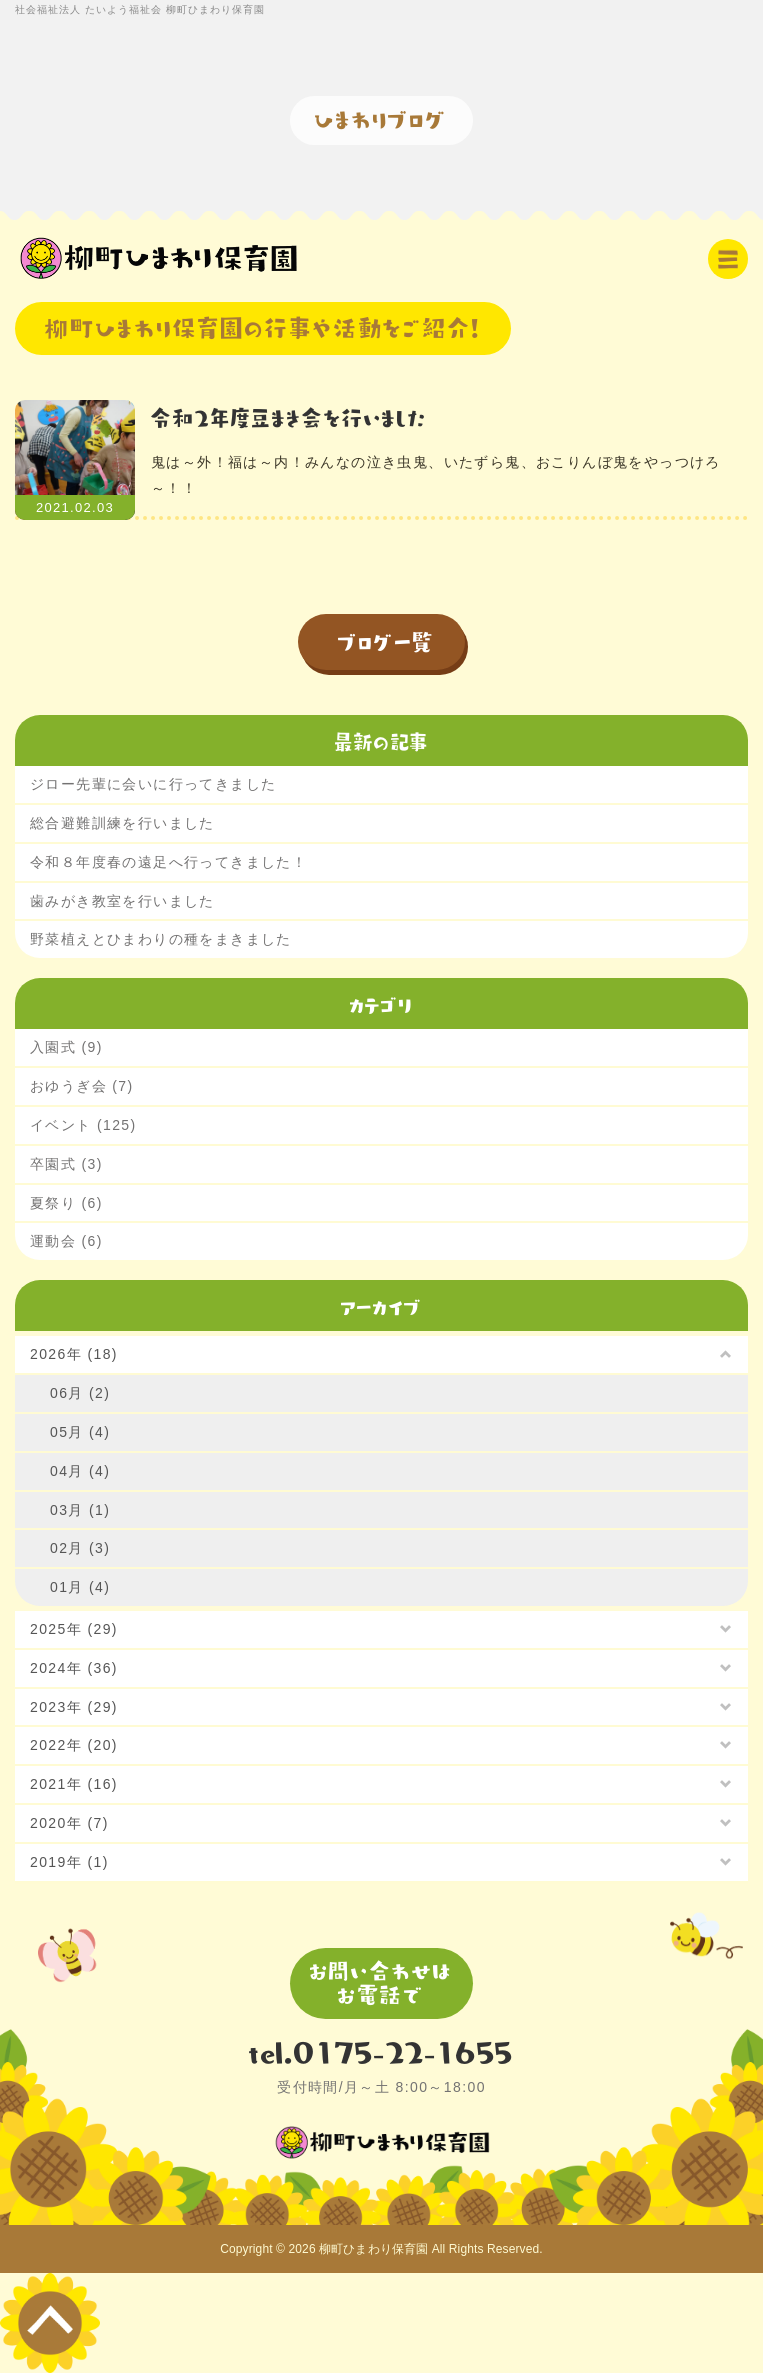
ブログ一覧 (386, 640)
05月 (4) (80, 1432)
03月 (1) (80, 1510)
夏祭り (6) (66, 1203)
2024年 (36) (74, 1668)
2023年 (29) (74, 1707)
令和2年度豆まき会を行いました (289, 416)
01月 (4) (80, 1587)
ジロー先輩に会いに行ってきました (153, 784)
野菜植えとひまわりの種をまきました (161, 939)
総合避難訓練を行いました (122, 823)
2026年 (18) (74, 1354)
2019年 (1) (69, 1862)
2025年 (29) (74, 1629)
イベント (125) (83, 1125)
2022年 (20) (74, 1745)
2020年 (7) (69, 1823)
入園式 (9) (66, 1047)
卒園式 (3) (66, 1164)
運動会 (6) (66, 1241)
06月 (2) (80, 1393)
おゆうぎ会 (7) (82, 1086)
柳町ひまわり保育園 (373, 2249)
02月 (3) (80, 1548)
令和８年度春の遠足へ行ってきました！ (168, 862)
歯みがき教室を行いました (122, 901)
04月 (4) (80, 1471)
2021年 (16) (74, 1784)
